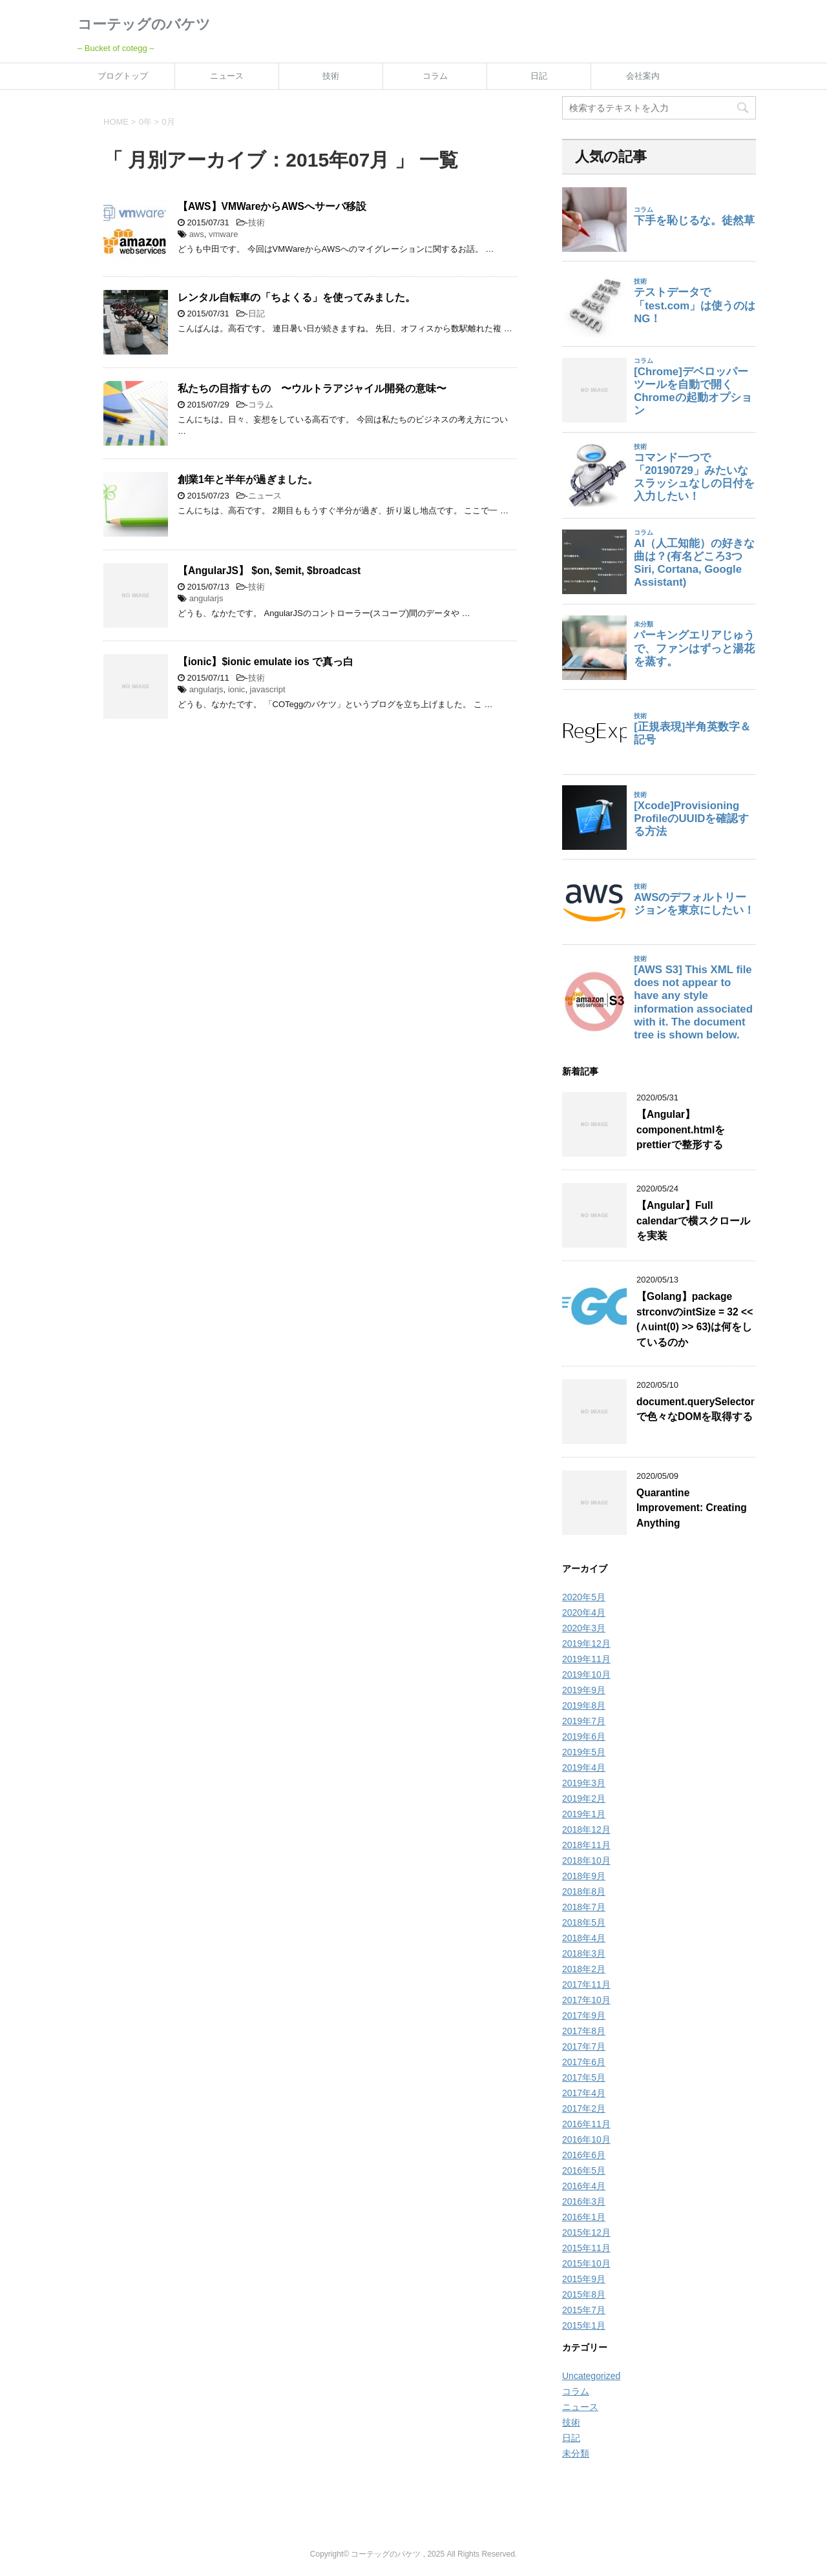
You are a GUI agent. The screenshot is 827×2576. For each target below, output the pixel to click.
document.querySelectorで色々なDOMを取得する (695, 1409)
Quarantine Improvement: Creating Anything (691, 1508)
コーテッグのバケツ (144, 24)
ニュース (227, 76)
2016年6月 (583, 2155)
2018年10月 (586, 1860)
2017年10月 (586, 2000)
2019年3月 (583, 1783)
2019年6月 (583, 1736)
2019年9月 (583, 1690)
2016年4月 (583, 2186)
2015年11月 (586, 2248)
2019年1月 (583, 1814)
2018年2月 (583, 1969)
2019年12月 (586, 1643)
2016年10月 (586, 2139)
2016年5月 (583, 2170)
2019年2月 (583, 1798)
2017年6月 (583, 2062)
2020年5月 (583, 1597)
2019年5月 (583, 1752)
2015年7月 (583, 2310)
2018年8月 (583, 1891)
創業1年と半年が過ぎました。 (248, 479)
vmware (223, 234)
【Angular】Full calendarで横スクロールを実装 (693, 1220)
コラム (435, 76)
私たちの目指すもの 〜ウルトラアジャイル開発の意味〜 (312, 388)
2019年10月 (586, 1674)
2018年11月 (586, 1845)
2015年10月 (586, 2263)
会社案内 (643, 76)
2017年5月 (583, 2077)
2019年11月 (586, 1659)
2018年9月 (583, 1876)
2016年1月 (583, 2217)
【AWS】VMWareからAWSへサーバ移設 (272, 206)
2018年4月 (583, 1938)
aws (196, 234)
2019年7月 (583, 1721)
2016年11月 (586, 2124)
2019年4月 (583, 1767)
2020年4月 (583, 1612)
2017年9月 (583, 2015)
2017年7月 (583, 2046)
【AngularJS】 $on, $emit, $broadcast (269, 570)
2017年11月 (586, 1984)
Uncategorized (591, 2376)
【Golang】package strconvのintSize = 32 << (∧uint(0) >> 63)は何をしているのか (694, 1319)
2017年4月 (583, 2093)
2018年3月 (583, 1953)
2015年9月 (583, 2279)
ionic (237, 689)
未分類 (575, 2453)
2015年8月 (583, 2294)
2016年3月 (583, 2201)
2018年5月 (583, 1922)
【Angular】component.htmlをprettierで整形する (680, 1129)
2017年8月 (583, 2031)
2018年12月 (586, 1829)
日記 (538, 76)
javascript (268, 689)
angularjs (206, 598)
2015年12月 (586, 2232)
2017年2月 (583, 2108)
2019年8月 (583, 1705)
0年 (145, 122)
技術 (330, 76)
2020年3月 (583, 1628)
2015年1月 (583, 2325)
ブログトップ (123, 76)
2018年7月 (583, 1907)
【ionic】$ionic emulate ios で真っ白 (265, 661)
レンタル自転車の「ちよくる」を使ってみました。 (296, 297)
